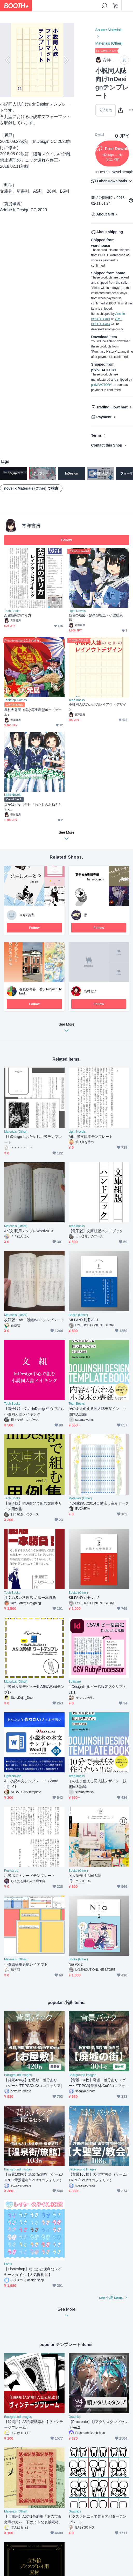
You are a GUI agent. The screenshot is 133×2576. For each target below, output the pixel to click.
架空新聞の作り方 (17, 615)
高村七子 (90, 991)
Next (66, 60)
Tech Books (12, 610)
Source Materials (109, 30)
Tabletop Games (15, 700)
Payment (103, 417)
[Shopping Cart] (115, 5)
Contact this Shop (106, 445)
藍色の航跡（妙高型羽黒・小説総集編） (96, 617)
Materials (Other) (109, 43)
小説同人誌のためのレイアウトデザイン (97, 706)
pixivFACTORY (101, 385)
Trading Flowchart (112, 407)
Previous (8, 60)
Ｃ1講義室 (26, 915)
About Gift (105, 214)
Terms (96, 435)
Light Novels (77, 610)
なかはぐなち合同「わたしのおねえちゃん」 (33, 807)
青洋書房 (31, 525)
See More (67, 1028)
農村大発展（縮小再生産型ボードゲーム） (33, 712)
